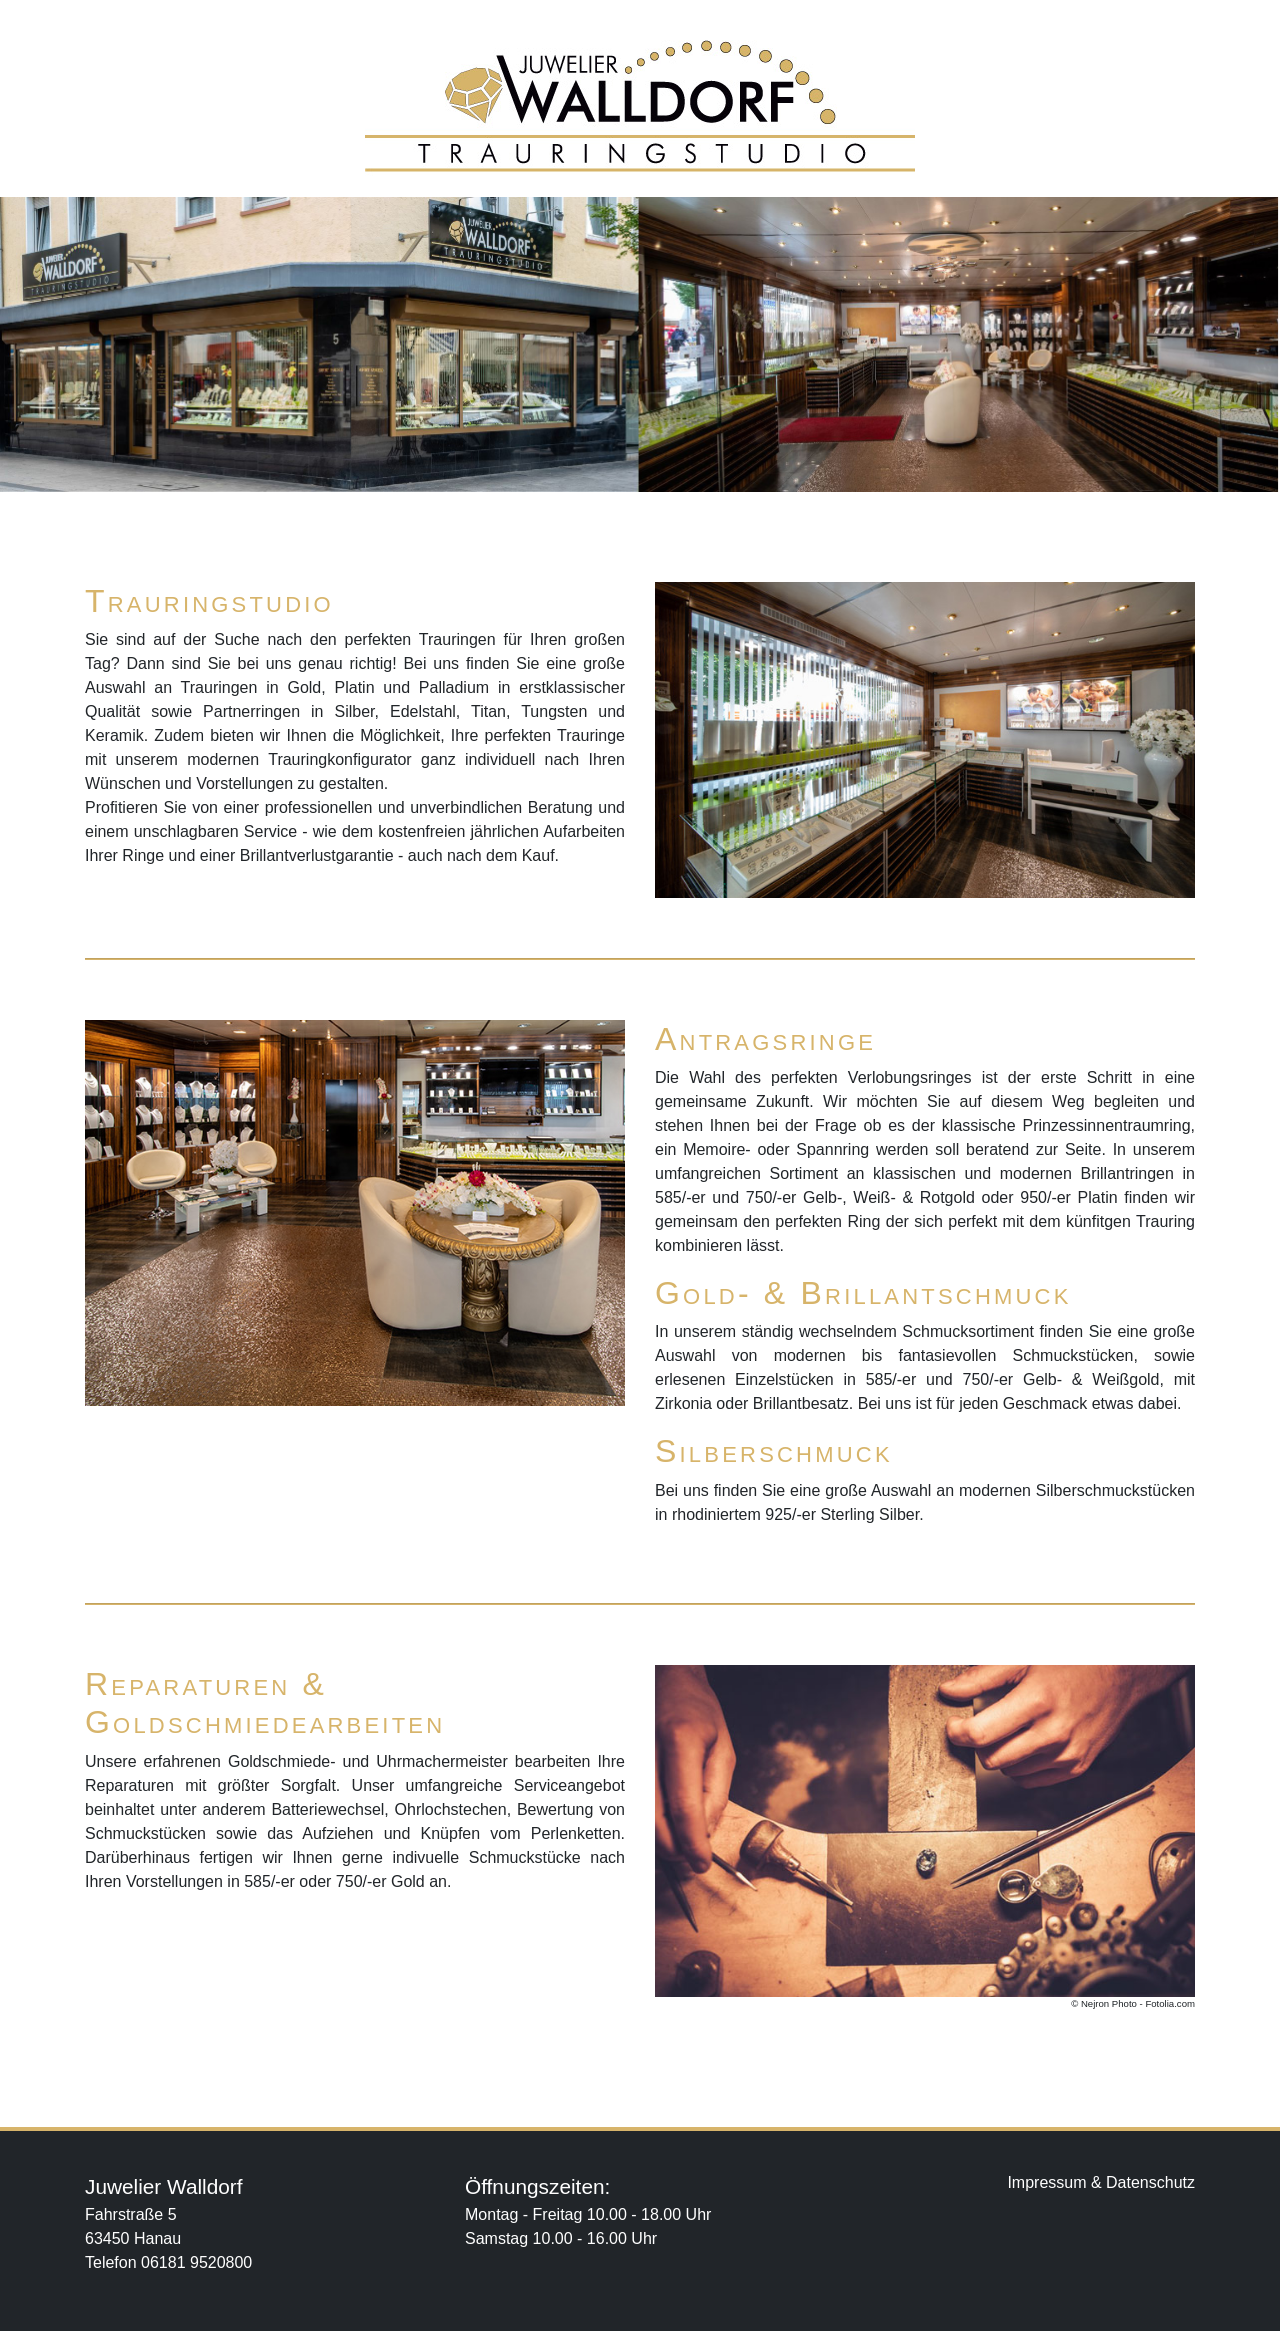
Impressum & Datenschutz (1101, 2182)
